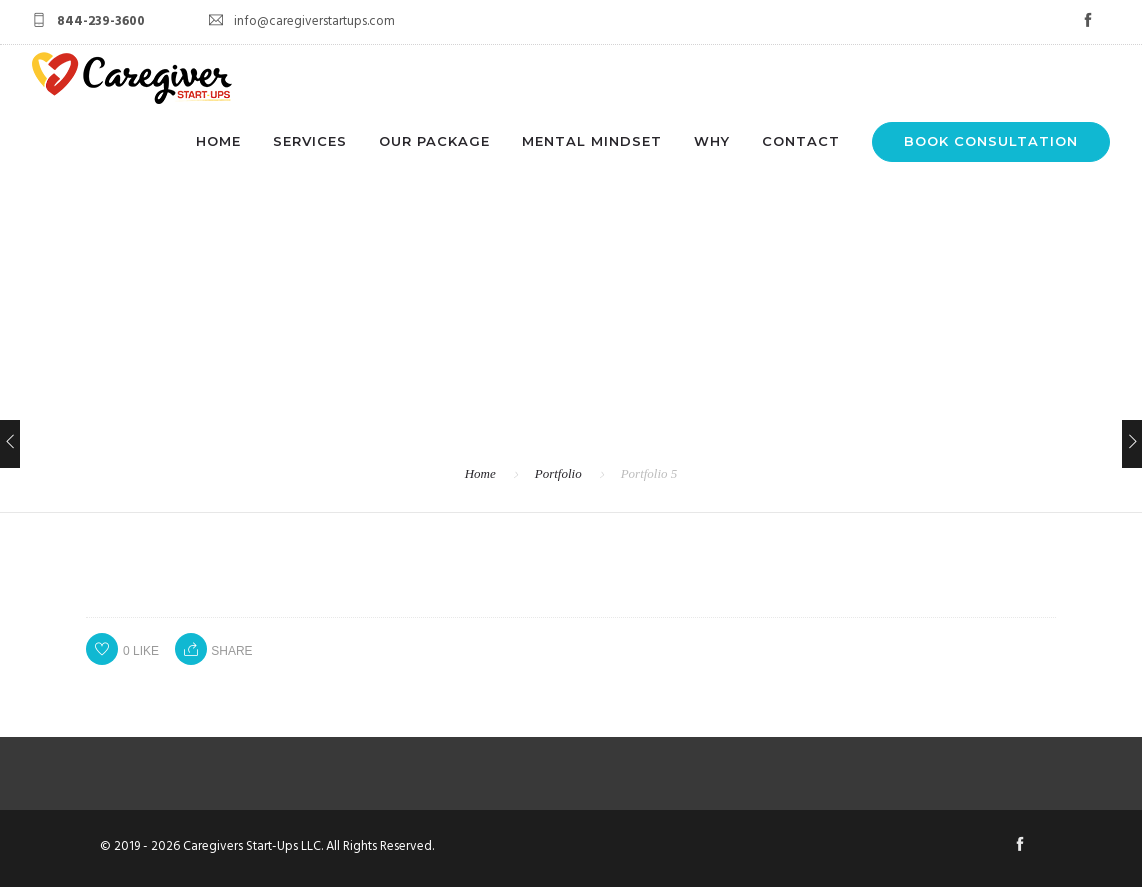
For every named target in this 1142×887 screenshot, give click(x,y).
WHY (712, 141)
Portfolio (558, 473)
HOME (218, 141)
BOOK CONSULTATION (991, 141)
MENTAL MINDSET (592, 141)
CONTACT (801, 141)
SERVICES (310, 141)
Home (480, 473)
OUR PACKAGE (434, 141)
